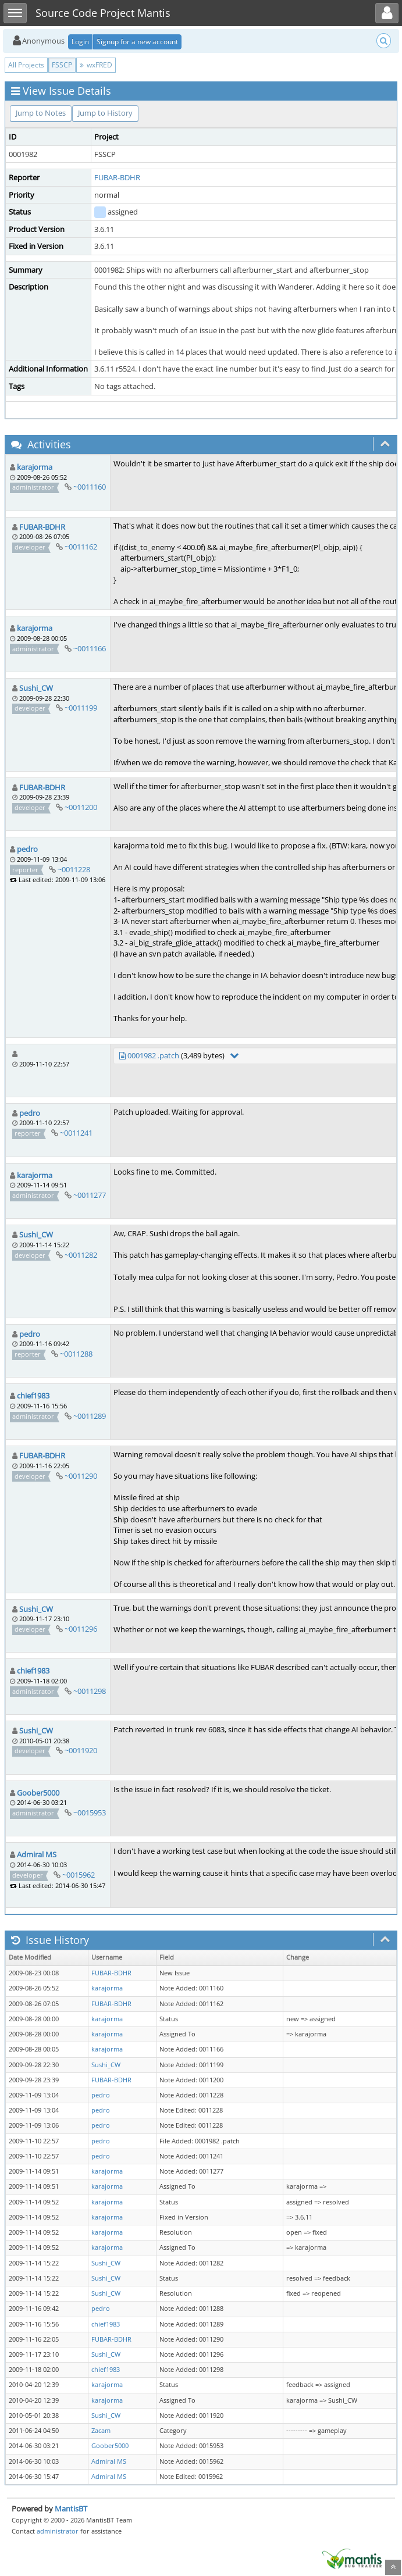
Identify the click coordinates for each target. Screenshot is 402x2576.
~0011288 (76, 1353)
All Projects (26, 65)
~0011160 (89, 486)
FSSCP (62, 65)
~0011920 (81, 1750)
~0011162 (81, 546)
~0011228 (74, 869)
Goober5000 (38, 1792)
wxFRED (96, 65)
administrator (58, 2531)
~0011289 (89, 1416)
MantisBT (71, 2508)
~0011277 (89, 1195)
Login (80, 42)
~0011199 (81, 707)
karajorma (34, 467)
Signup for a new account (137, 42)
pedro (27, 849)
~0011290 (81, 1476)
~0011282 (81, 1255)
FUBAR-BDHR (117, 177)
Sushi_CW (36, 688)
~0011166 (89, 648)
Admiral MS (36, 1854)
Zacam (101, 2431)
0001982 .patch (153, 1055)
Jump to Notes (41, 113)
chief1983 (33, 1395)
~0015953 (89, 1812)
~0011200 (81, 807)
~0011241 (76, 1133)
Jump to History (105, 113)
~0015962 (78, 1874)
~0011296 (81, 1629)
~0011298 (89, 1691)
